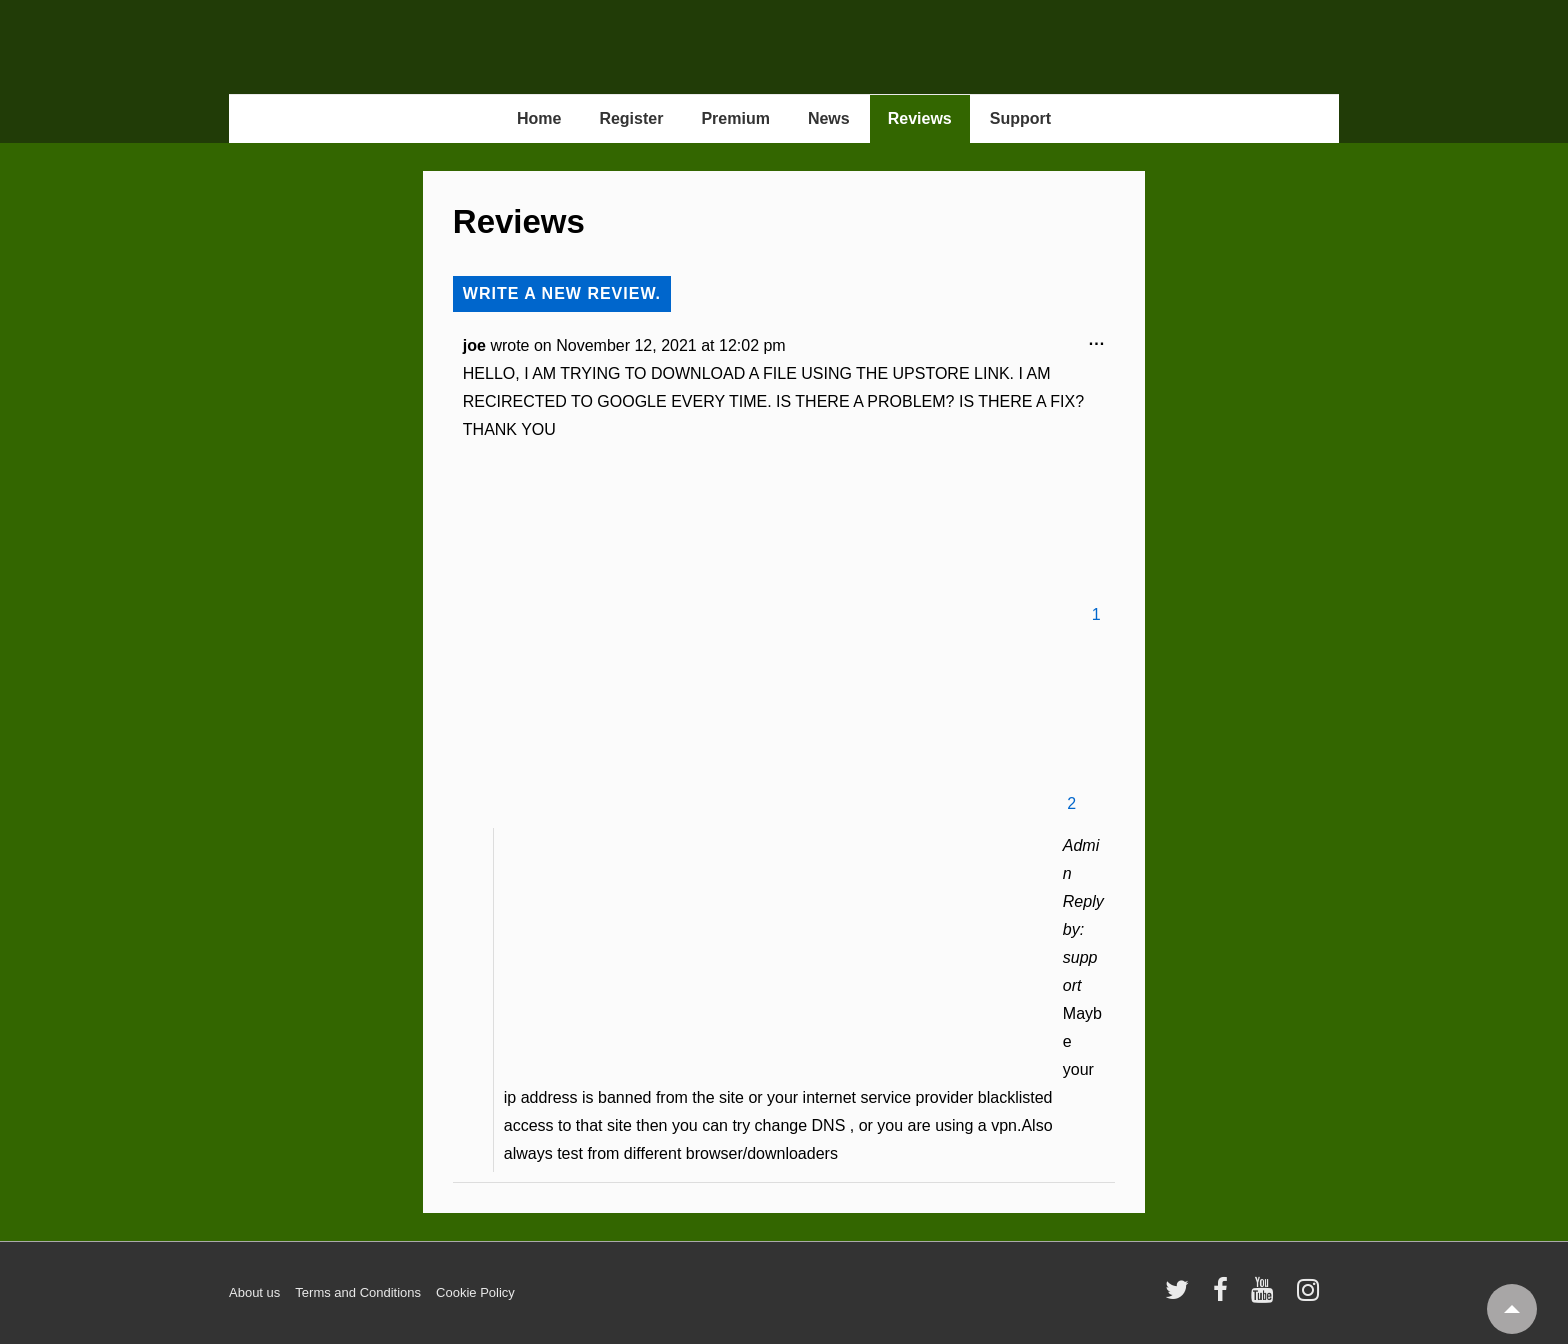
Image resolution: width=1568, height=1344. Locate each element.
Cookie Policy (475, 1292)
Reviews (920, 118)
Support (1020, 118)
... (1102, 344)
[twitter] (1181, 1296)
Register (631, 118)
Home (539, 118)
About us (254, 1292)
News (829, 118)
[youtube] (1266, 1296)
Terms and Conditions (358, 1292)
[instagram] (1310, 1296)
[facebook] (1225, 1296)
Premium (735, 118)
